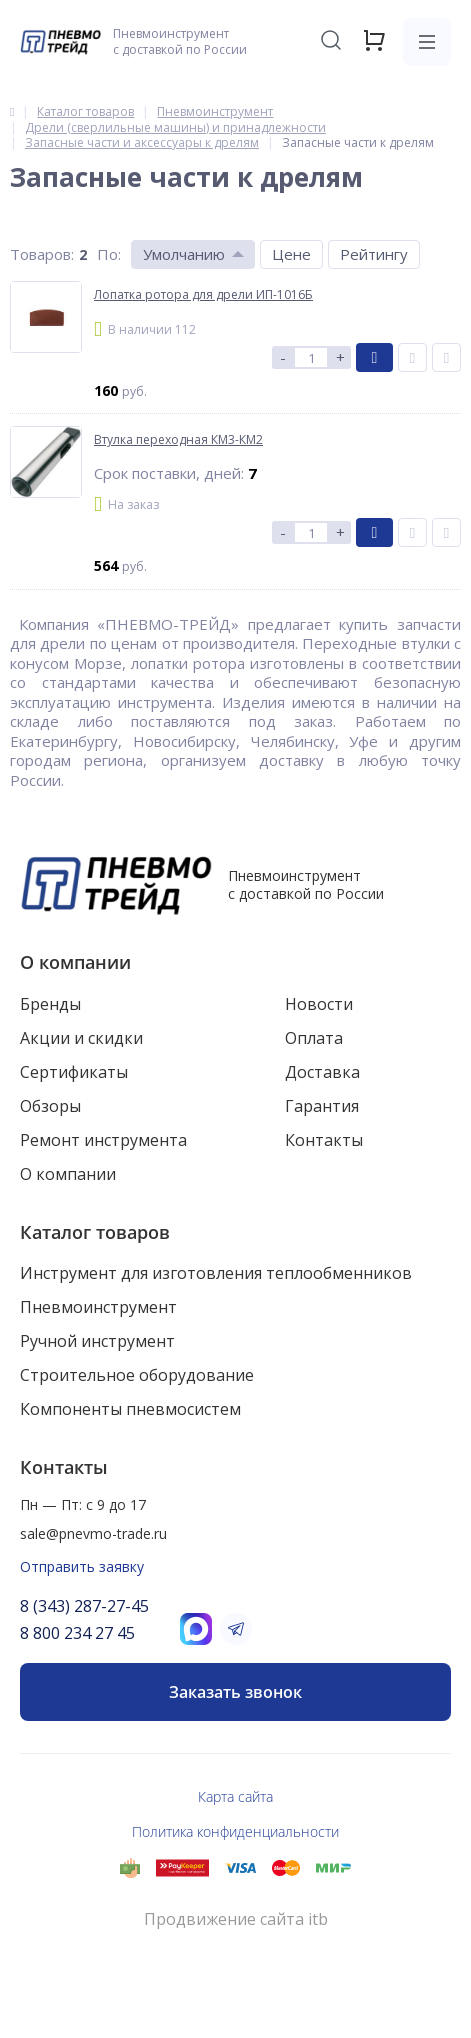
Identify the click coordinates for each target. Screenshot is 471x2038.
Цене (291, 254)
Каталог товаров (95, 1232)
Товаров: (42, 254)
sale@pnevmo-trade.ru (93, 1533)
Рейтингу (374, 254)
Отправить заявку (82, 1566)
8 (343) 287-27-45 (84, 1606)
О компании (75, 962)
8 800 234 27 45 (77, 1633)
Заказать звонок (235, 1692)
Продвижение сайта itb (236, 1919)
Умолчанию (184, 254)
